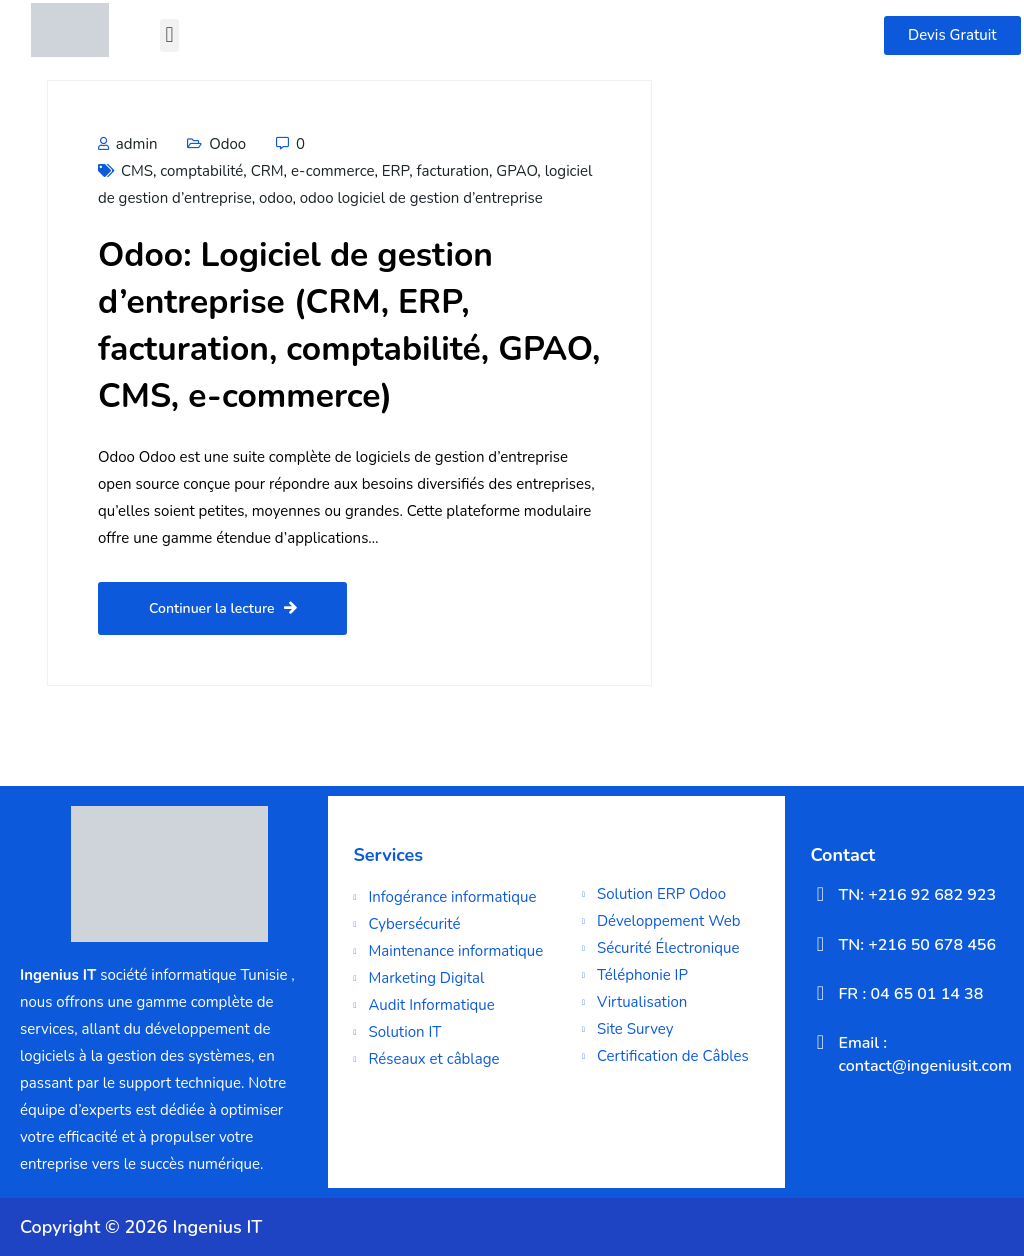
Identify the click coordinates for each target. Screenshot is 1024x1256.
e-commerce (333, 171)
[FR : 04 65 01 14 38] (820, 993)
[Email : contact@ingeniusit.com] (820, 1042)
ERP (396, 171)
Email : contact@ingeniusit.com (924, 1054)
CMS (137, 171)
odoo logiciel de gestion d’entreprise (421, 198)
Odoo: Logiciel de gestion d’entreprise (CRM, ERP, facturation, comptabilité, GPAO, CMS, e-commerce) (349, 325)
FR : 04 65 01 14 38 (910, 994)
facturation (453, 171)
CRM (267, 171)
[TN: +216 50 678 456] (820, 944)
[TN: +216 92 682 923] (820, 894)
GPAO (516, 171)
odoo (275, 198)
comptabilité (201, 171)
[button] (169, 35)
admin (127, 144)
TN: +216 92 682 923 (917, 895)
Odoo (227, 144)
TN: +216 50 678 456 (917, 945)
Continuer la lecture (222, 608)
